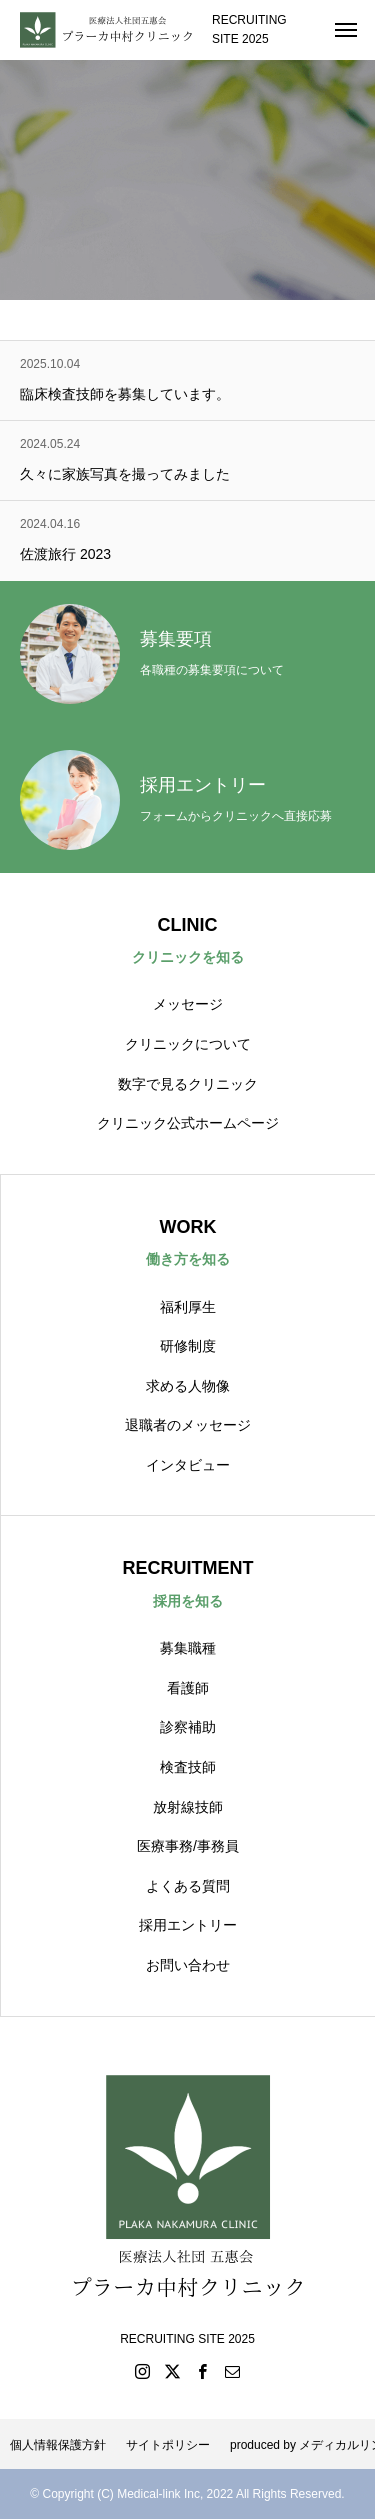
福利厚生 (188, 1307)
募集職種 (188, 1648)
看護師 (188, 1688)
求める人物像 (188, 1386)
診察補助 (188, 1727)
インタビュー (188, 1465)
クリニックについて (188, 1044)
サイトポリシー (168, 2445)
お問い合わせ (188, 1965)
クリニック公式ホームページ (188, 1123)
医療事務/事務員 (188, 1846)
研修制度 (188, 1346)
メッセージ (188, 1004)
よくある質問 (188, 1886)
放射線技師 (188, 1807)
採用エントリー (188, 1925)
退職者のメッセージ (188, 1425)
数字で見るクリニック (188, 1084)
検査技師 (188, 1767)
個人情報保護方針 (58, 2445)
